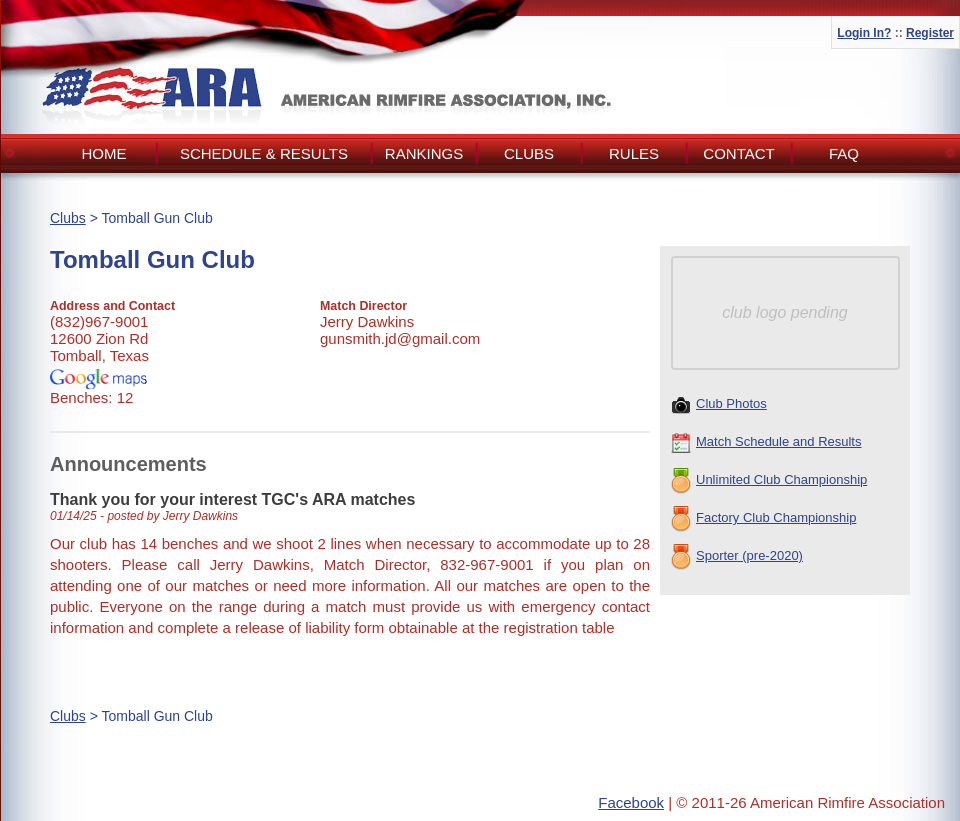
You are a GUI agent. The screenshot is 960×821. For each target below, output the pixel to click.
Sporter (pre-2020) (737, 557)
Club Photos (719, 405)
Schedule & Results (264, 153)
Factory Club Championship (763, 519)
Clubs (529, 153)
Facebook (631, 802)
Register (930, 33)
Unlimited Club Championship (769, 481)
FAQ (844, 153)
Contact (738, 153)
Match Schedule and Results (766, 443)
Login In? (864, 33)
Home (104, 153)
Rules (634, 153)
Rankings (424, 153)
